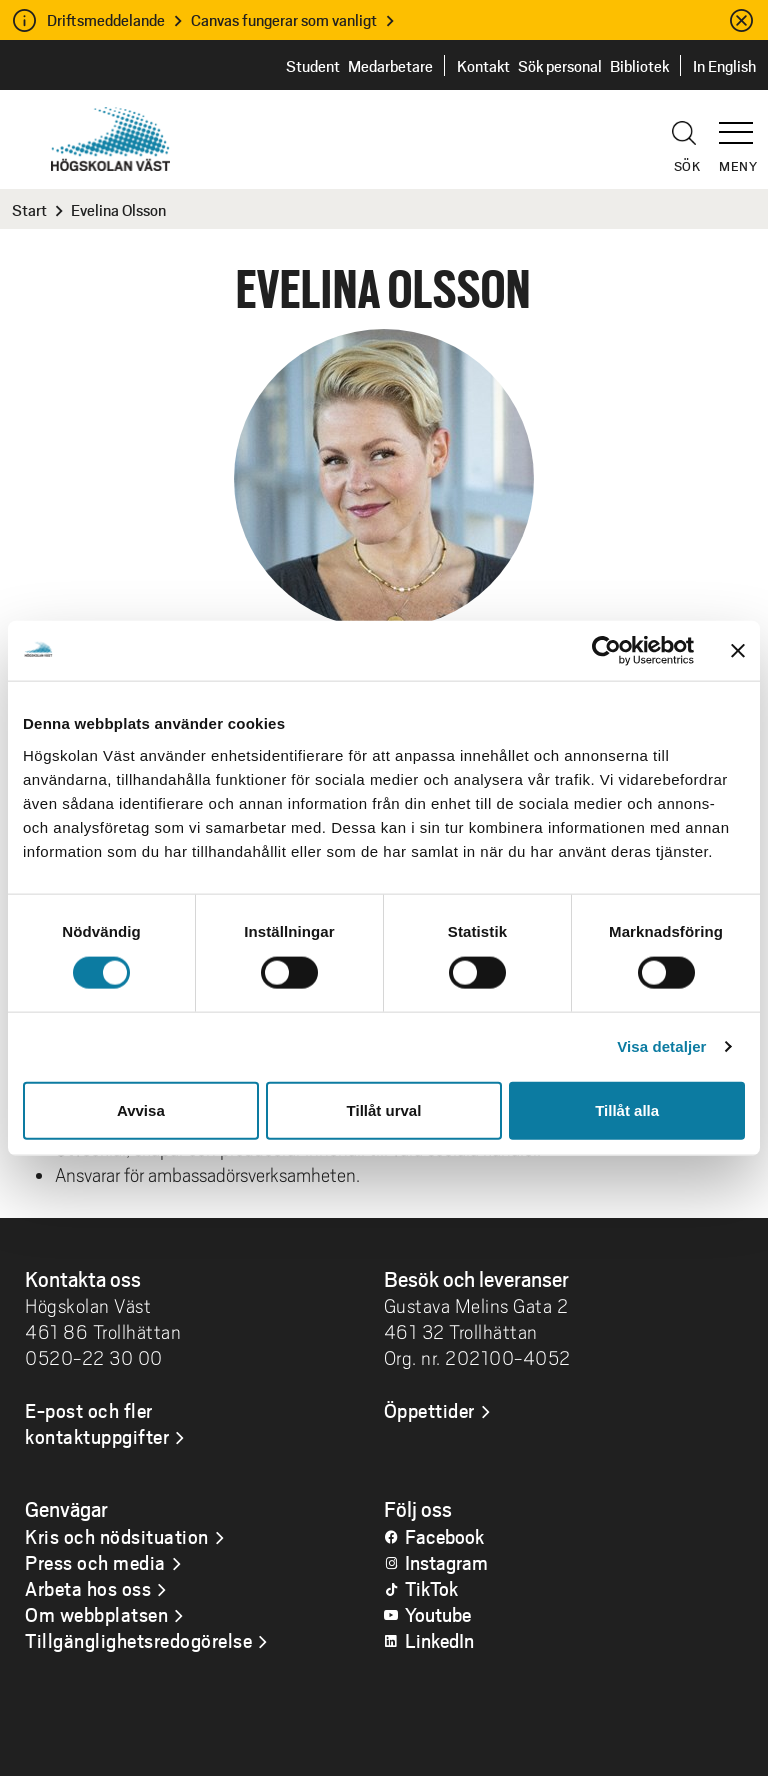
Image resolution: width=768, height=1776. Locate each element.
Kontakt (483, 65)
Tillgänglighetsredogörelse (138, 1640)
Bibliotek (639, 65)
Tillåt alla (627, 1109)
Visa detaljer (661, 1046)
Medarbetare (390, 65)
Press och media (95, 1562)
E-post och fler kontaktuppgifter (97, 1423)
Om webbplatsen (96, 1614)
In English (724, 65)
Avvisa (141, 1109)
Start (29, 209)
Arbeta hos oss (88, 1588)
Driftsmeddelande (106, 19)
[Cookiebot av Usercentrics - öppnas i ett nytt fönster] (606, 651)
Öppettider (429, 1410)
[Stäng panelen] (738, 651)
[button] (743, 124)
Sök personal (560, 65)
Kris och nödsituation (117, 1536)
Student (313, 65)
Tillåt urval (384, 1109)
